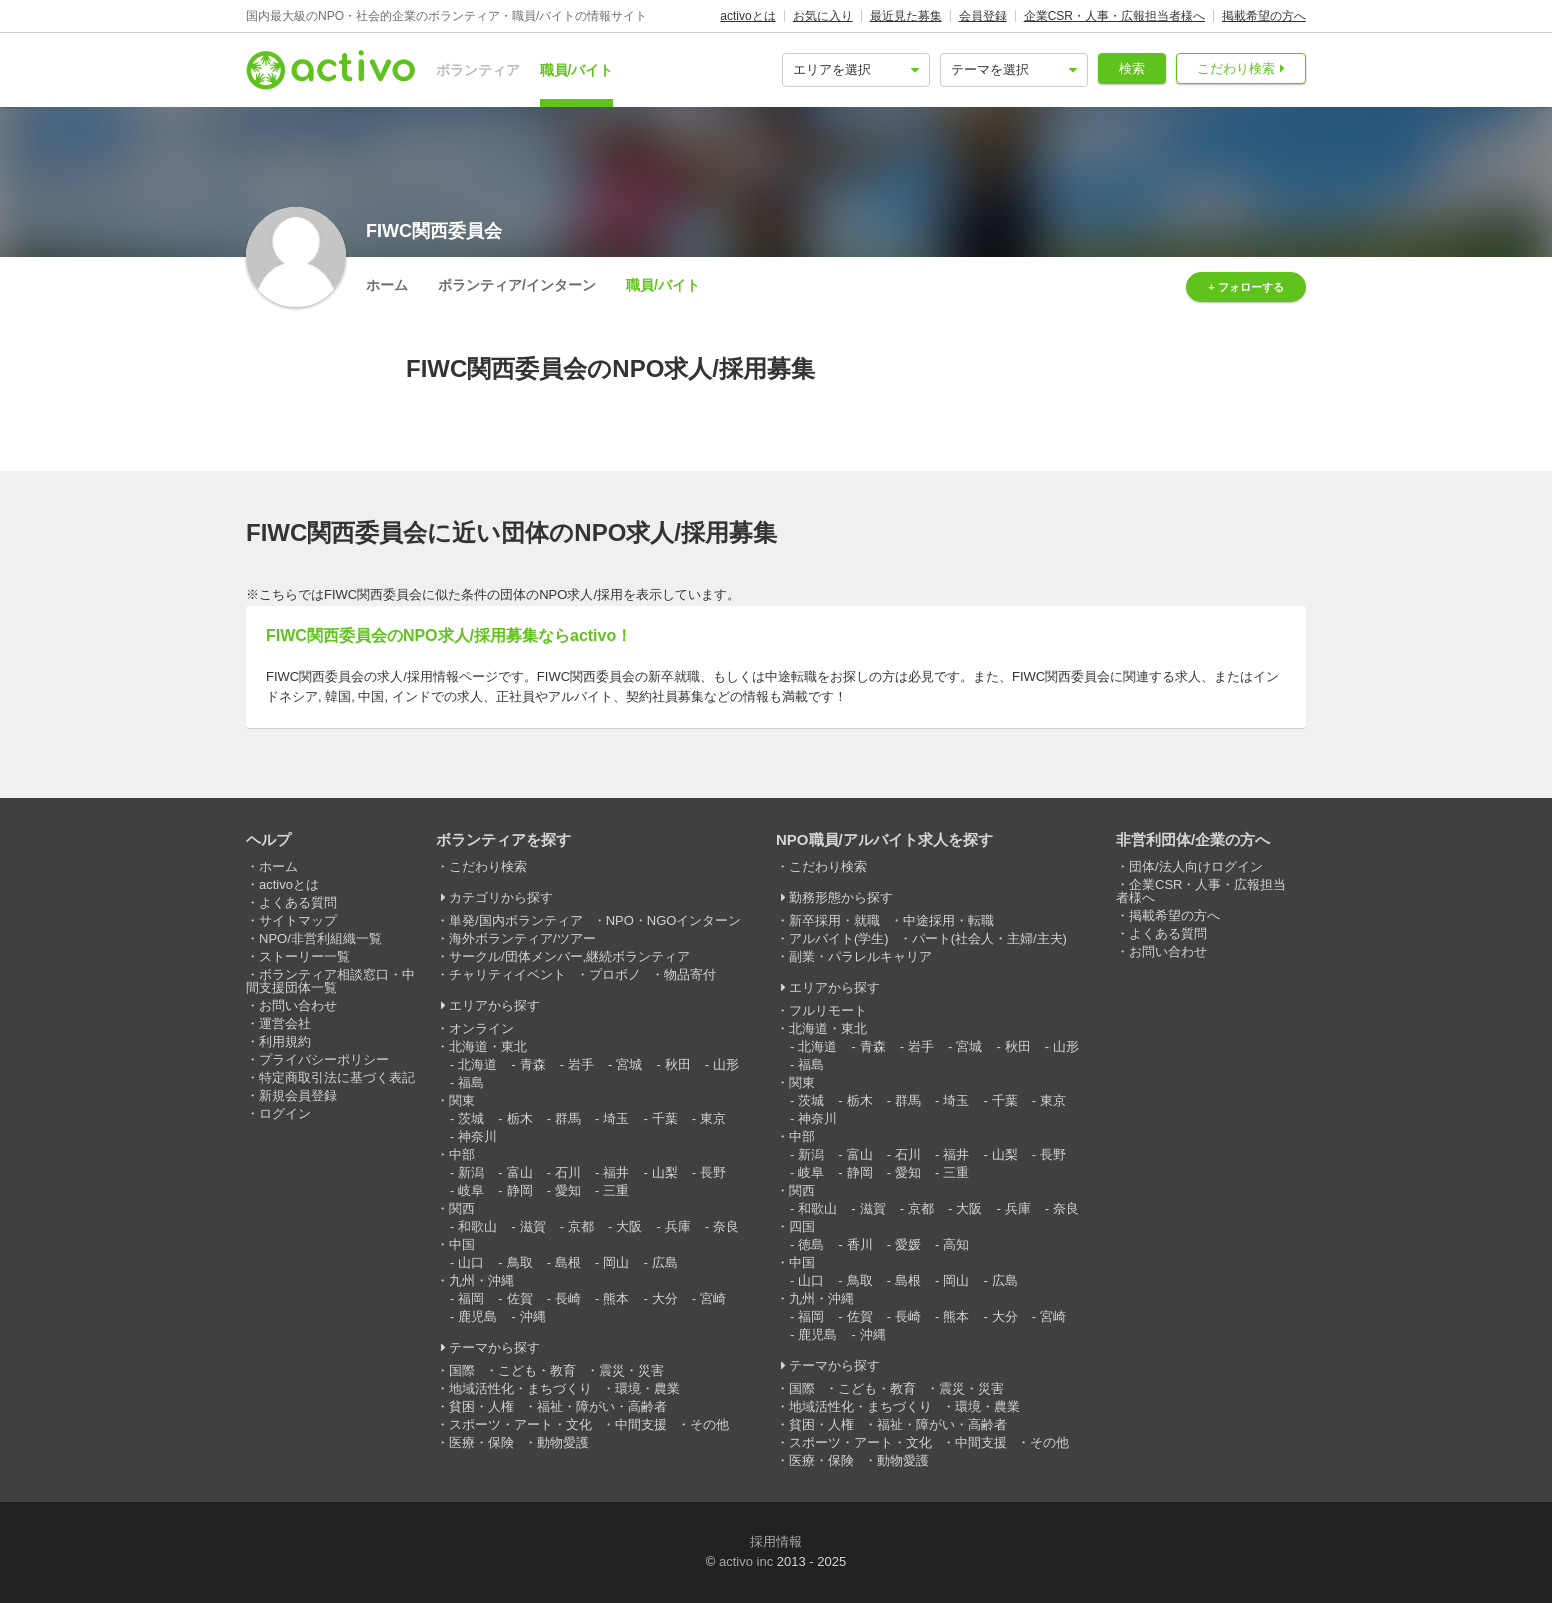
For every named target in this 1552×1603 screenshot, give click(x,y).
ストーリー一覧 (304, 956)
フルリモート (828, 1010)
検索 (1132, 68)
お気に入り (823, 16)
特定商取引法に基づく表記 (337, 1077)
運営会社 (285, 1023)
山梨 (665, 1172)
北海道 (477, 1064)
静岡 (520, 1190)
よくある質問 (298, 902)
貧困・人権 (481, 1406)
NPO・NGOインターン (674, 920)
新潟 (471, 1172)
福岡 (471, 1298)
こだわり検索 (1236, 68)
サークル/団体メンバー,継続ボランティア (569, 956)
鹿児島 (477, 1316)
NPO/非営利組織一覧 (320, 938)
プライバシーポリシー (324, 1059)
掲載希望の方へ (1264, 16)
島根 (568, 1262)
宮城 (629, 1064)
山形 (726, 1064)
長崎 (568, 1298)
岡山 (616, 1262)
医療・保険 (481, 1442)
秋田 (678, 1064)
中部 (462, 1154)
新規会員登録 (298, 1095)
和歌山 (477, 1226)
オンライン (481, 1028)
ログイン (285, 1113)
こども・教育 (537, 1370)
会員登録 (983, 16)
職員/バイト (577, 70)
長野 (713, 1172)
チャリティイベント (507, 974)
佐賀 (520, 1298)
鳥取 (520, 1262)
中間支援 (641, 1424)
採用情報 (776, 1541)
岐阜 (471, 1190)
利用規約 (285, 1041)
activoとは (747, 16)
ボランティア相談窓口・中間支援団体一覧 (330, 981)
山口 (471, 1262)
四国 (802, 1226)
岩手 (581, 1064)
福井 (616, 1172)
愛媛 (908, 1244)
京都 (581, 1226)
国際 (462, 1370)
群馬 (568, 1118)
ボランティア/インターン (517, 285)
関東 (462, 1100)
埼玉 (616, 1118)
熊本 (616, 1298)
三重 (616, 1190)
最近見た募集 (906, 16)
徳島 (811, 1244)
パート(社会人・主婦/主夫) (989, 938)
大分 (665, 1298)
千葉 (665, 1118)
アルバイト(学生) (839, 938)
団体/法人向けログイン (1196, 866)
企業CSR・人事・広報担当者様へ (1114, 16)
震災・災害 (631, 1370)
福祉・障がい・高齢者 (602, 1406)
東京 (713, 1118)
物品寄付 (690, 974)
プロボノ (615, 974)
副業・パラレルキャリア (860, 956)
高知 (956, 1244)
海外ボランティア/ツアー (522, 938)
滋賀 (533, 1226)
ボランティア (478, 70)
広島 (665, 1262)
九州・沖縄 (481, 1280)
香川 (860, 1244)
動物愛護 (563, 1442)
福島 (471, 1082)
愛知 (568, 1190)
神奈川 (477, 1136)
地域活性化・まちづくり (520, 1388)
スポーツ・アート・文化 (520, 1424)
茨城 (471, 1118)
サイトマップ (298, 920)
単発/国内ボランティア (516, 920)
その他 (709, 1424)
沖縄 (533, 1316)
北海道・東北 (488, 1046)
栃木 (520, 1118)
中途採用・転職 (948, 920)
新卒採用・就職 (834, 920)
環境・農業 (647, 1388)
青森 (533, 1064)
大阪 (629, 1226)
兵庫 (678, 1226)
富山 (520, 1172)
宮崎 (713, 1298)
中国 (462, 1244)
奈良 (726, 1226)
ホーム (387, 285)
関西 (462, 1208)
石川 (568, 1172)
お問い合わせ (298, 1005)
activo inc (746, 1561)
